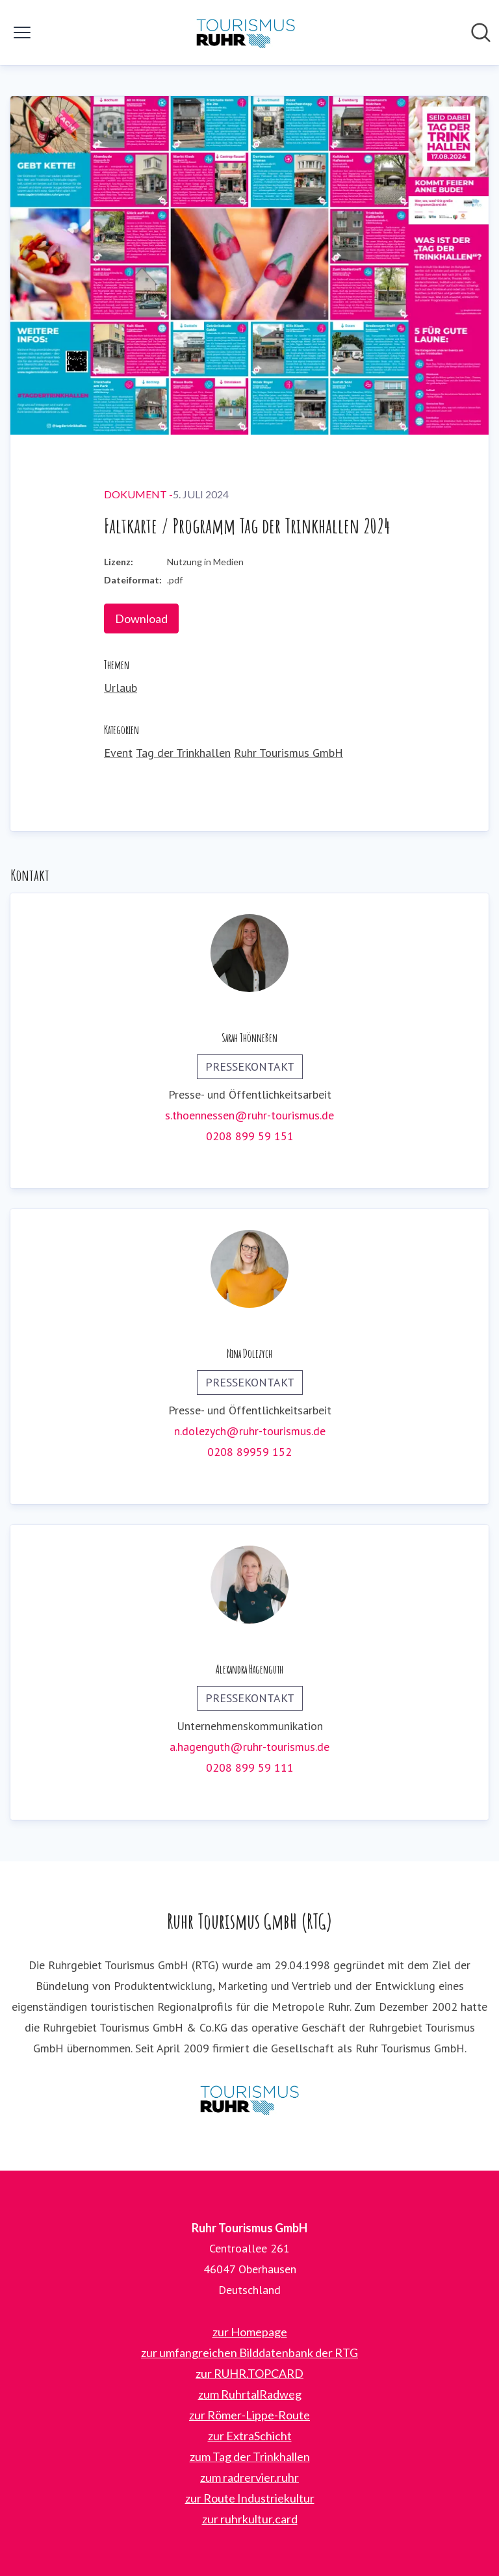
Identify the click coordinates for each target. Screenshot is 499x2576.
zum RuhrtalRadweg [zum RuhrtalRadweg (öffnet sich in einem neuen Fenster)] (249, 2394)
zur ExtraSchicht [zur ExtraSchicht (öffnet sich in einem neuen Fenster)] (250, 2436)
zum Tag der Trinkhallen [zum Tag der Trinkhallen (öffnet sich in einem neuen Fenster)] (250, 2456)
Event (118, 752)
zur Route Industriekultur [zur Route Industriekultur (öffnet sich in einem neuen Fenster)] (249, 2498)
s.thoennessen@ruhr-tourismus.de (249, 1115)
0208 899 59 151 (250, 1136)
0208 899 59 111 (250, 1767)
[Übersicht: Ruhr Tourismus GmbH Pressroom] (245, 32)
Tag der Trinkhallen (183, 752)
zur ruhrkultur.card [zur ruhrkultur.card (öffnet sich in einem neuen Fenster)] (250, 2519)
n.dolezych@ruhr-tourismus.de (250, 1430)
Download (141, 618)
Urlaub (120, 687)
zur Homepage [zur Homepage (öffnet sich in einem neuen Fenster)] (249, 2332)
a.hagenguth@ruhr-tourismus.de (249, 1746)
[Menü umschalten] (22, 32)
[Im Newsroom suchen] (480, 32)
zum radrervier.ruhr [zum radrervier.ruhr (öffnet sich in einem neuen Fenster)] (249, 2477)
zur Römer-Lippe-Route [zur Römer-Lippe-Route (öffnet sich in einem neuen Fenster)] (249, 2415)
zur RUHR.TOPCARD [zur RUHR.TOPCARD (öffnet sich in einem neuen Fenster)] (249, 2373)
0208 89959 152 (249, 1451)
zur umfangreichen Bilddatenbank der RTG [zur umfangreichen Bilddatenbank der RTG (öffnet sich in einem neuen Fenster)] (249, 2352)
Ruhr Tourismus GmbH (288, 752)
